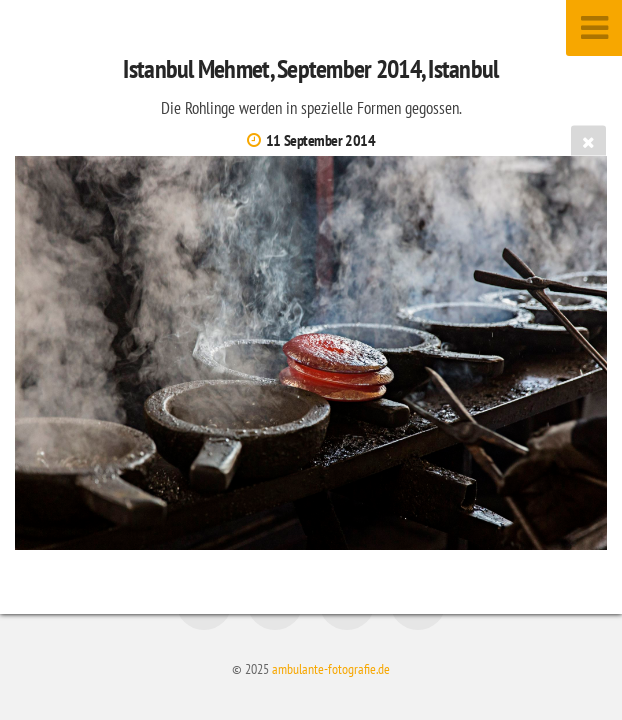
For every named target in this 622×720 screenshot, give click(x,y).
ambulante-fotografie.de (331, 668)
